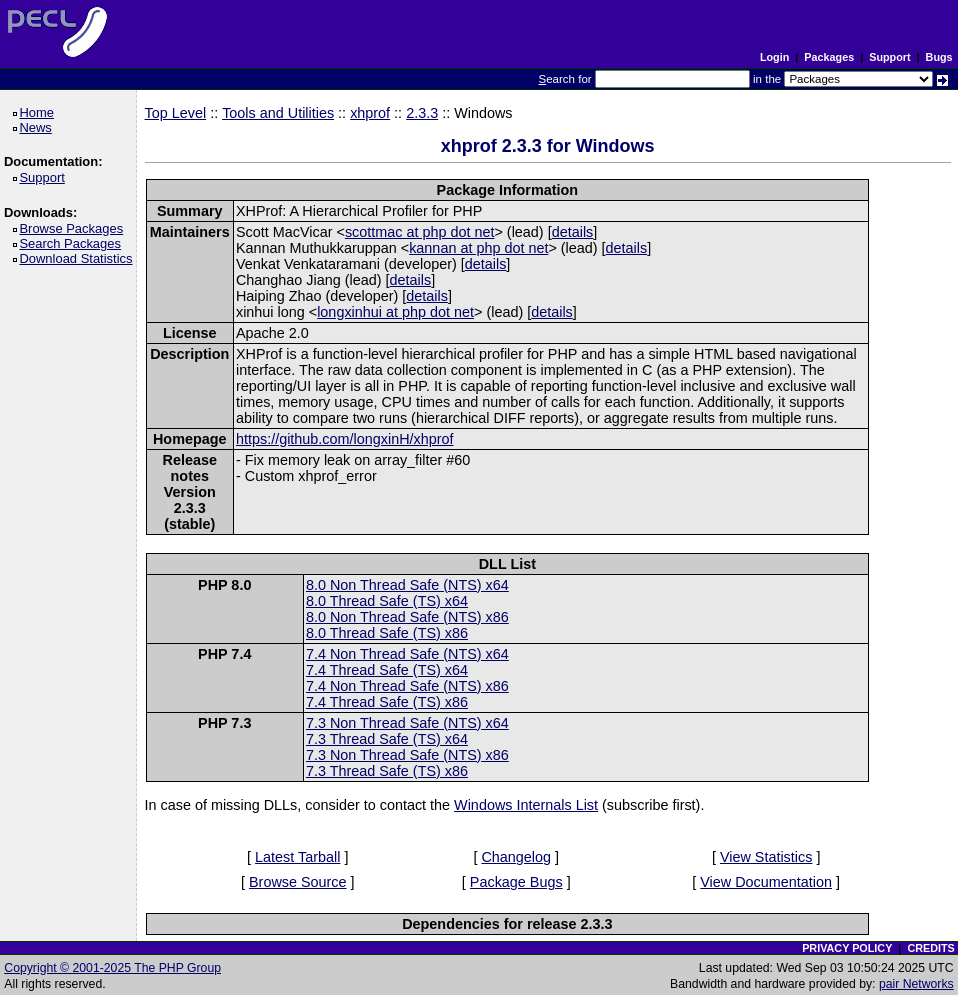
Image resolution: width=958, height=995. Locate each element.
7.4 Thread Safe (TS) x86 (387, 702)
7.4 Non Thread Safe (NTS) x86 (407, 686)
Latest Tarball (297, 857)
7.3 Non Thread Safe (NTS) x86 (407, 755)
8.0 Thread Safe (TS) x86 (387, 633)
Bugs (939, 57)
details (573, 232)
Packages (829, 57)
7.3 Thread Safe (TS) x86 (387, 771)
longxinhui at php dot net (395, 312)
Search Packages (73, 243)
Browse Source (298, 882)
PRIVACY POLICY (847, 948)
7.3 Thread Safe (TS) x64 (387, 739)
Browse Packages (74, 228)
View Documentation (766, 882)
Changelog (516, 857)
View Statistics (766, 857)
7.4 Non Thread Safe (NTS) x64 (407, 654)
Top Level (176, 113)
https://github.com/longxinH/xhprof (345, 439)
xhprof (370, 113)
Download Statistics (79, 258)
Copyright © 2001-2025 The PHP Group (112, 968)
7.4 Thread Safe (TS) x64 (387, 670)
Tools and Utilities (278, 113)
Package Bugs (516, 882)
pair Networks (916, 984)
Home (39, 112)
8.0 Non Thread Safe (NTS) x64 (407, 585)
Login (774, 57)
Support (889, 57)
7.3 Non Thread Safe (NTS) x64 (407, 723)
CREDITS (930, 948)
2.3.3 (422, 113)
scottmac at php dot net (420, 232)
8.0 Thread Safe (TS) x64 (387, 601)
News (38, 127)
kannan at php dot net (478, 248)
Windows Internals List (526, 805)
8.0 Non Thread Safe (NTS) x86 (407, 617)
